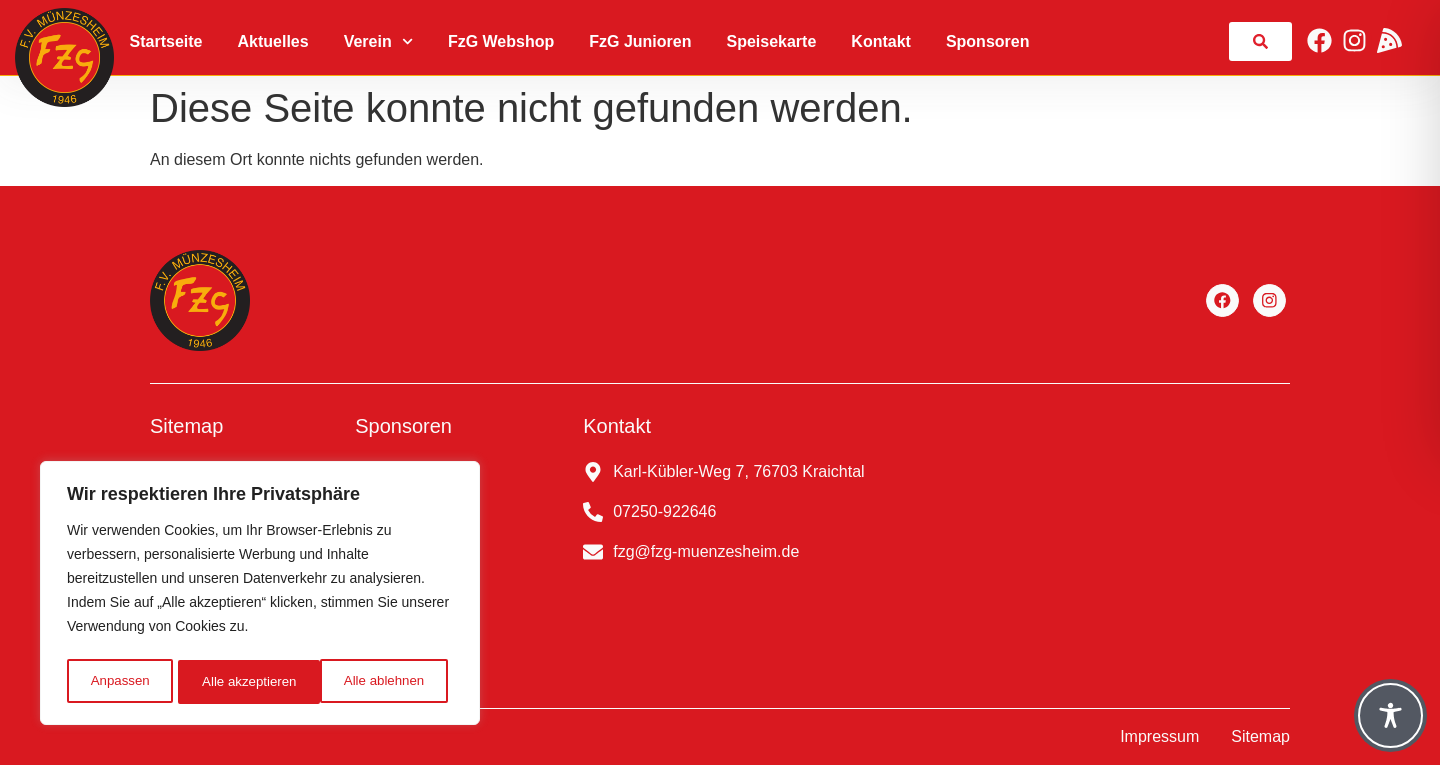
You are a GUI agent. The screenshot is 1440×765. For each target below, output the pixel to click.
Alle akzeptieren (383, 682)
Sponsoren (988, 41)
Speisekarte (771, 41)
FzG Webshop (501, 41)
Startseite (166, 41)
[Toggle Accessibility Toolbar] (1390, 715)
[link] (1260, 41)
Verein (378, 41)
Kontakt (881, 41)
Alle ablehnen (241, 682)
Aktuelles (273, 41)
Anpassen (119, 682)
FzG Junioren (640, 41)
